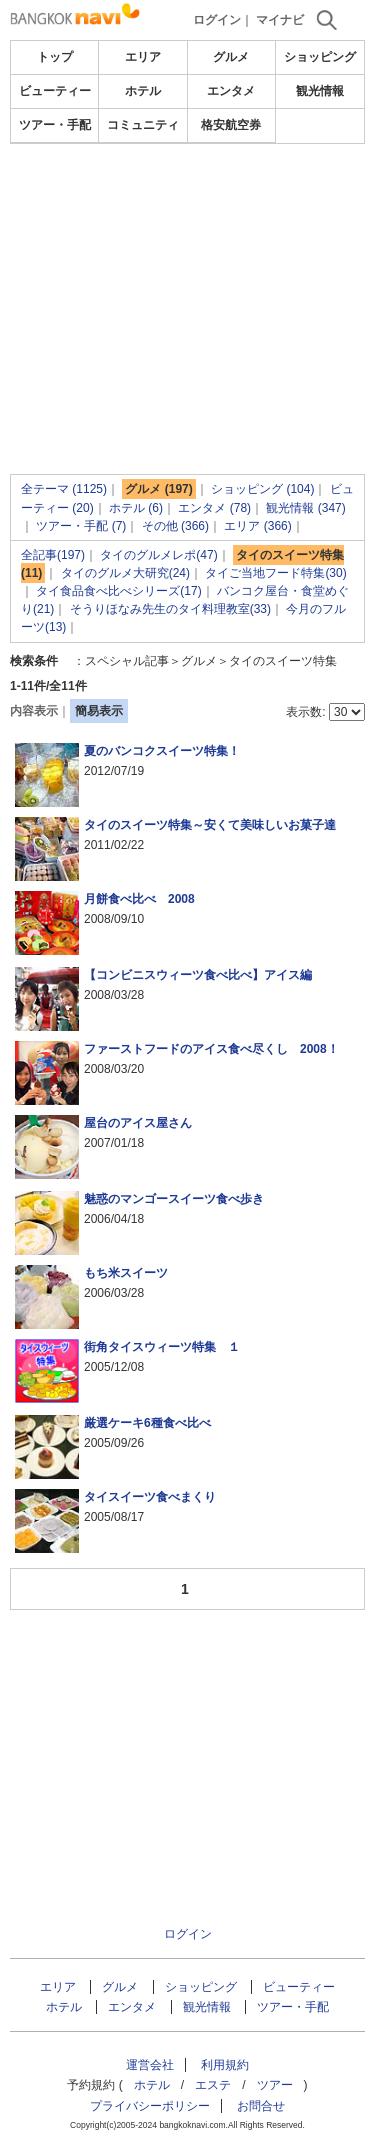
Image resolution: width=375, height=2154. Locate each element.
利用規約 (225, 2065)
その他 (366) (175, 526)
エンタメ (231, 91)
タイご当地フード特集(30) (275, 573)
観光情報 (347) (305, 508)
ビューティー (55, 91)
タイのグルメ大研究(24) (125, 573)
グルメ (231, 57)
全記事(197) (53, 555)
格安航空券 (231, 125)
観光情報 (320, 91)
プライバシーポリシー (150, 2106)
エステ (213, 2085)
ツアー (275, 2085)
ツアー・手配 (55, 125)
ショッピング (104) (262, 489)
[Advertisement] (188, 204)
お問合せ (261, 2106)
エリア (143, 57)
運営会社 (150, 2065)
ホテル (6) (136, 508)
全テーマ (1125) (64, 489)
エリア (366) (257, 526)
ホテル (143, 91)
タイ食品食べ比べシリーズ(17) (118, 591)
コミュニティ (143, 125)
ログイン (217, 20)
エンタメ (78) (214, 508)
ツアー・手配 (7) (81, 526)
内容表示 (34, 711)
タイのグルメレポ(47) (158, 555)
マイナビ (280, 20)
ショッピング (320, 57)
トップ (55, 57)
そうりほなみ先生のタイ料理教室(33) (170, 609)
